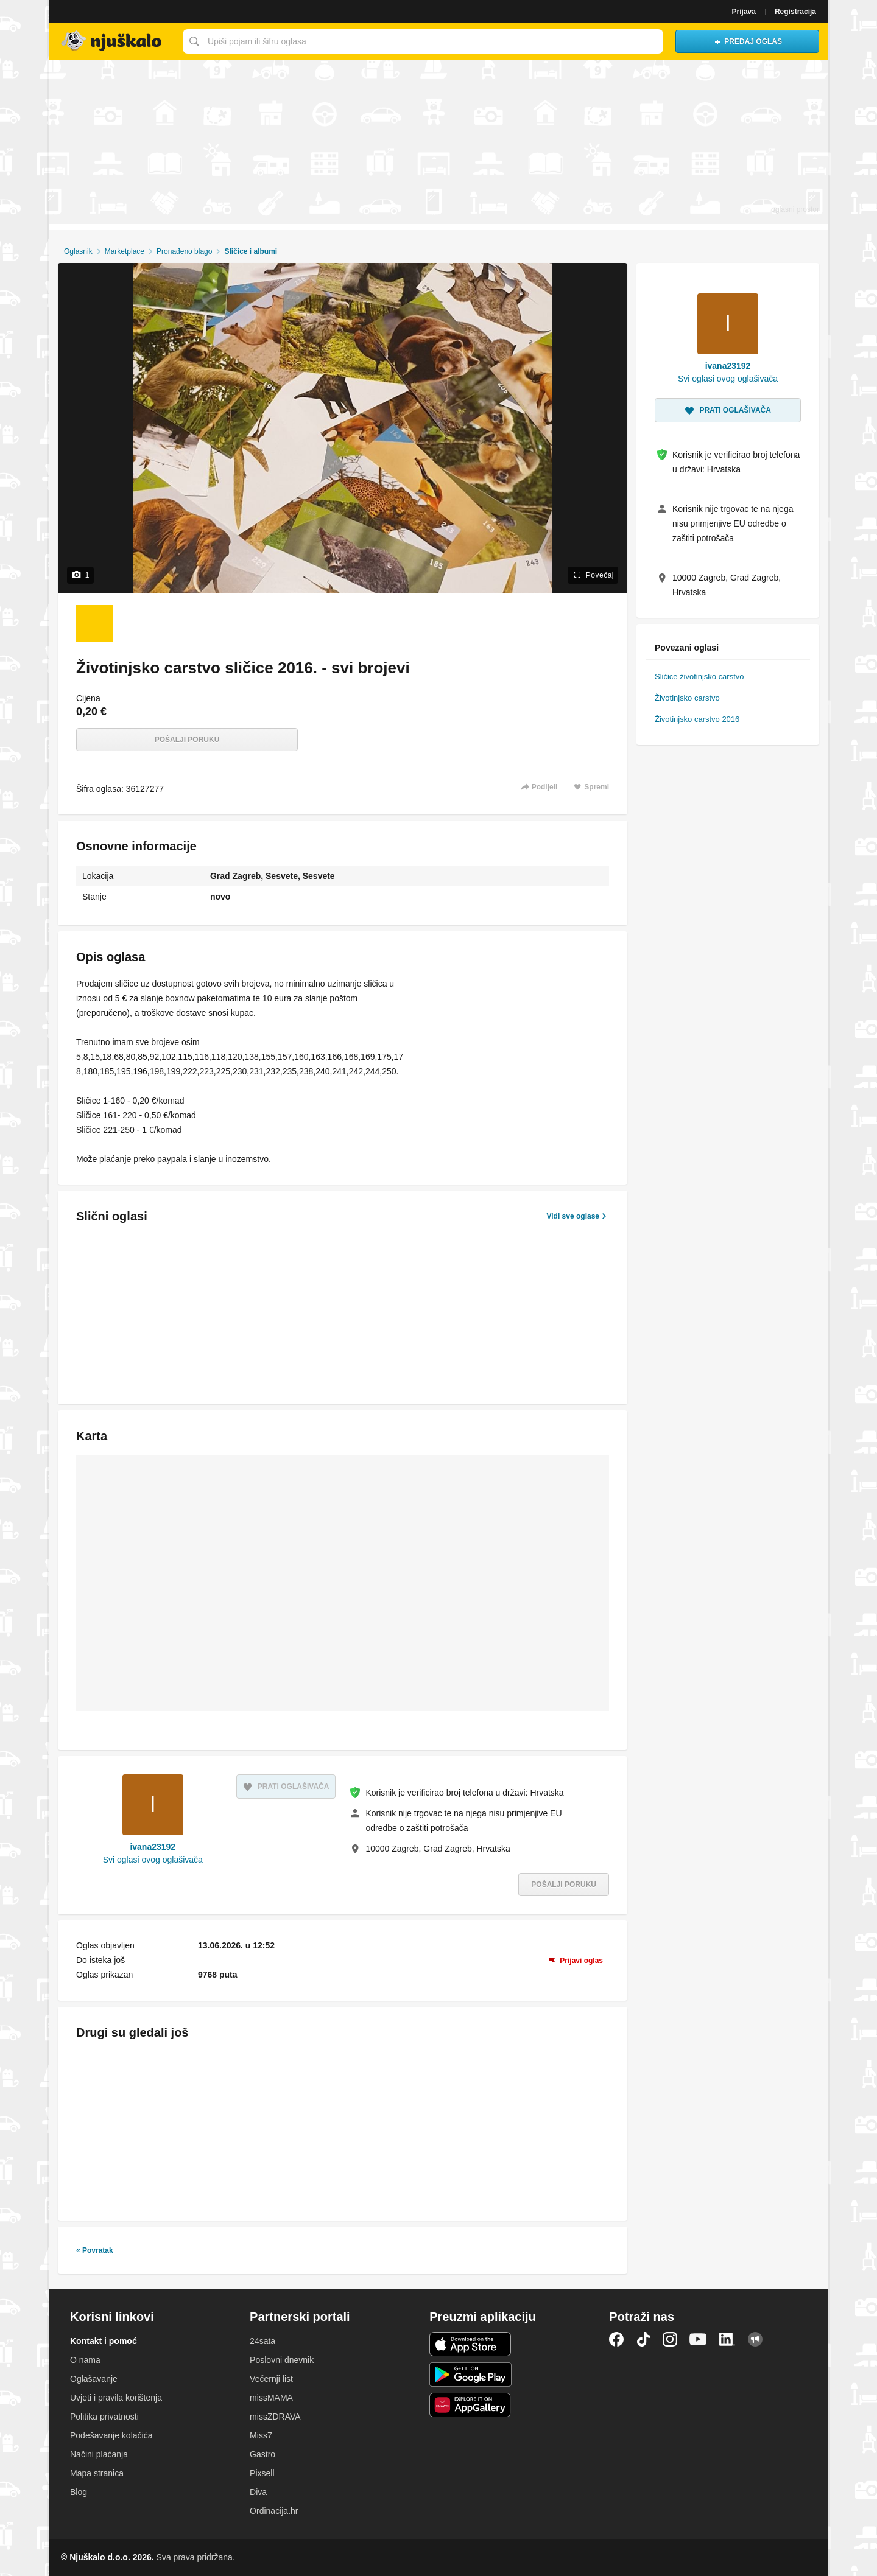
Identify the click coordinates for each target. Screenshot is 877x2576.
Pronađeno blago (184, 251)
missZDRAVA (275, 2416)
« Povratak (94, 2250)
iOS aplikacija (470, 2344)
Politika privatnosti (104, 2416)
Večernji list (271, 2379)
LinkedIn (727, 2339)
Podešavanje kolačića (111, 2435)
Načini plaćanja (99, 2454)
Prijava (744, 11)
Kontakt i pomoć (103, 2341)
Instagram (670, 2339)
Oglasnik (78, 251)
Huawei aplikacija (470, 2405)
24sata (262, 2341)
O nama (85, 2360)
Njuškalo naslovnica (113, 41)
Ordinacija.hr (274, 2511)
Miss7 (261, 2435)
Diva (258, 2492)
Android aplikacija (470, 2374)
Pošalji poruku (187, 739)
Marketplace (124, 251)
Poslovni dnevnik (282, 2360)
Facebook (616, 2339)
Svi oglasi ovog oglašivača (153, 1859)
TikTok (643, 2339)
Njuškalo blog (755, 2339)
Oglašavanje (94, 2379)
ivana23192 (152, 1847)
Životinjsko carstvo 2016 (697, 719)
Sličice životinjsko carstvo (699, 676)
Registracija (795, 11)
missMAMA (271, 2398)
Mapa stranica (97, 2473)
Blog (78, 2492)
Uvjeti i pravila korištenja (116, 2398)
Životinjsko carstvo (687, 697)
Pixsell (262, 2473)
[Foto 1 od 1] (94, 623)
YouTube (697, 2339)
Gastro (262, 2454)
